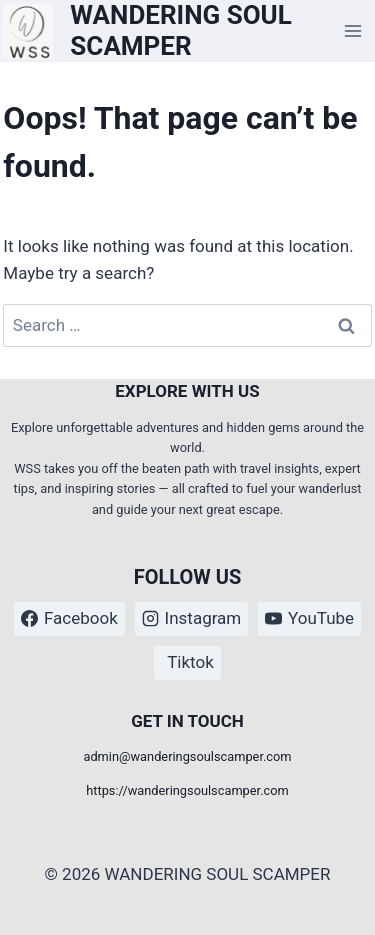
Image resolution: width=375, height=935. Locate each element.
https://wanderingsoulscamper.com (187, 790)
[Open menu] (353, 31)
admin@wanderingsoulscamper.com (187, 756)
